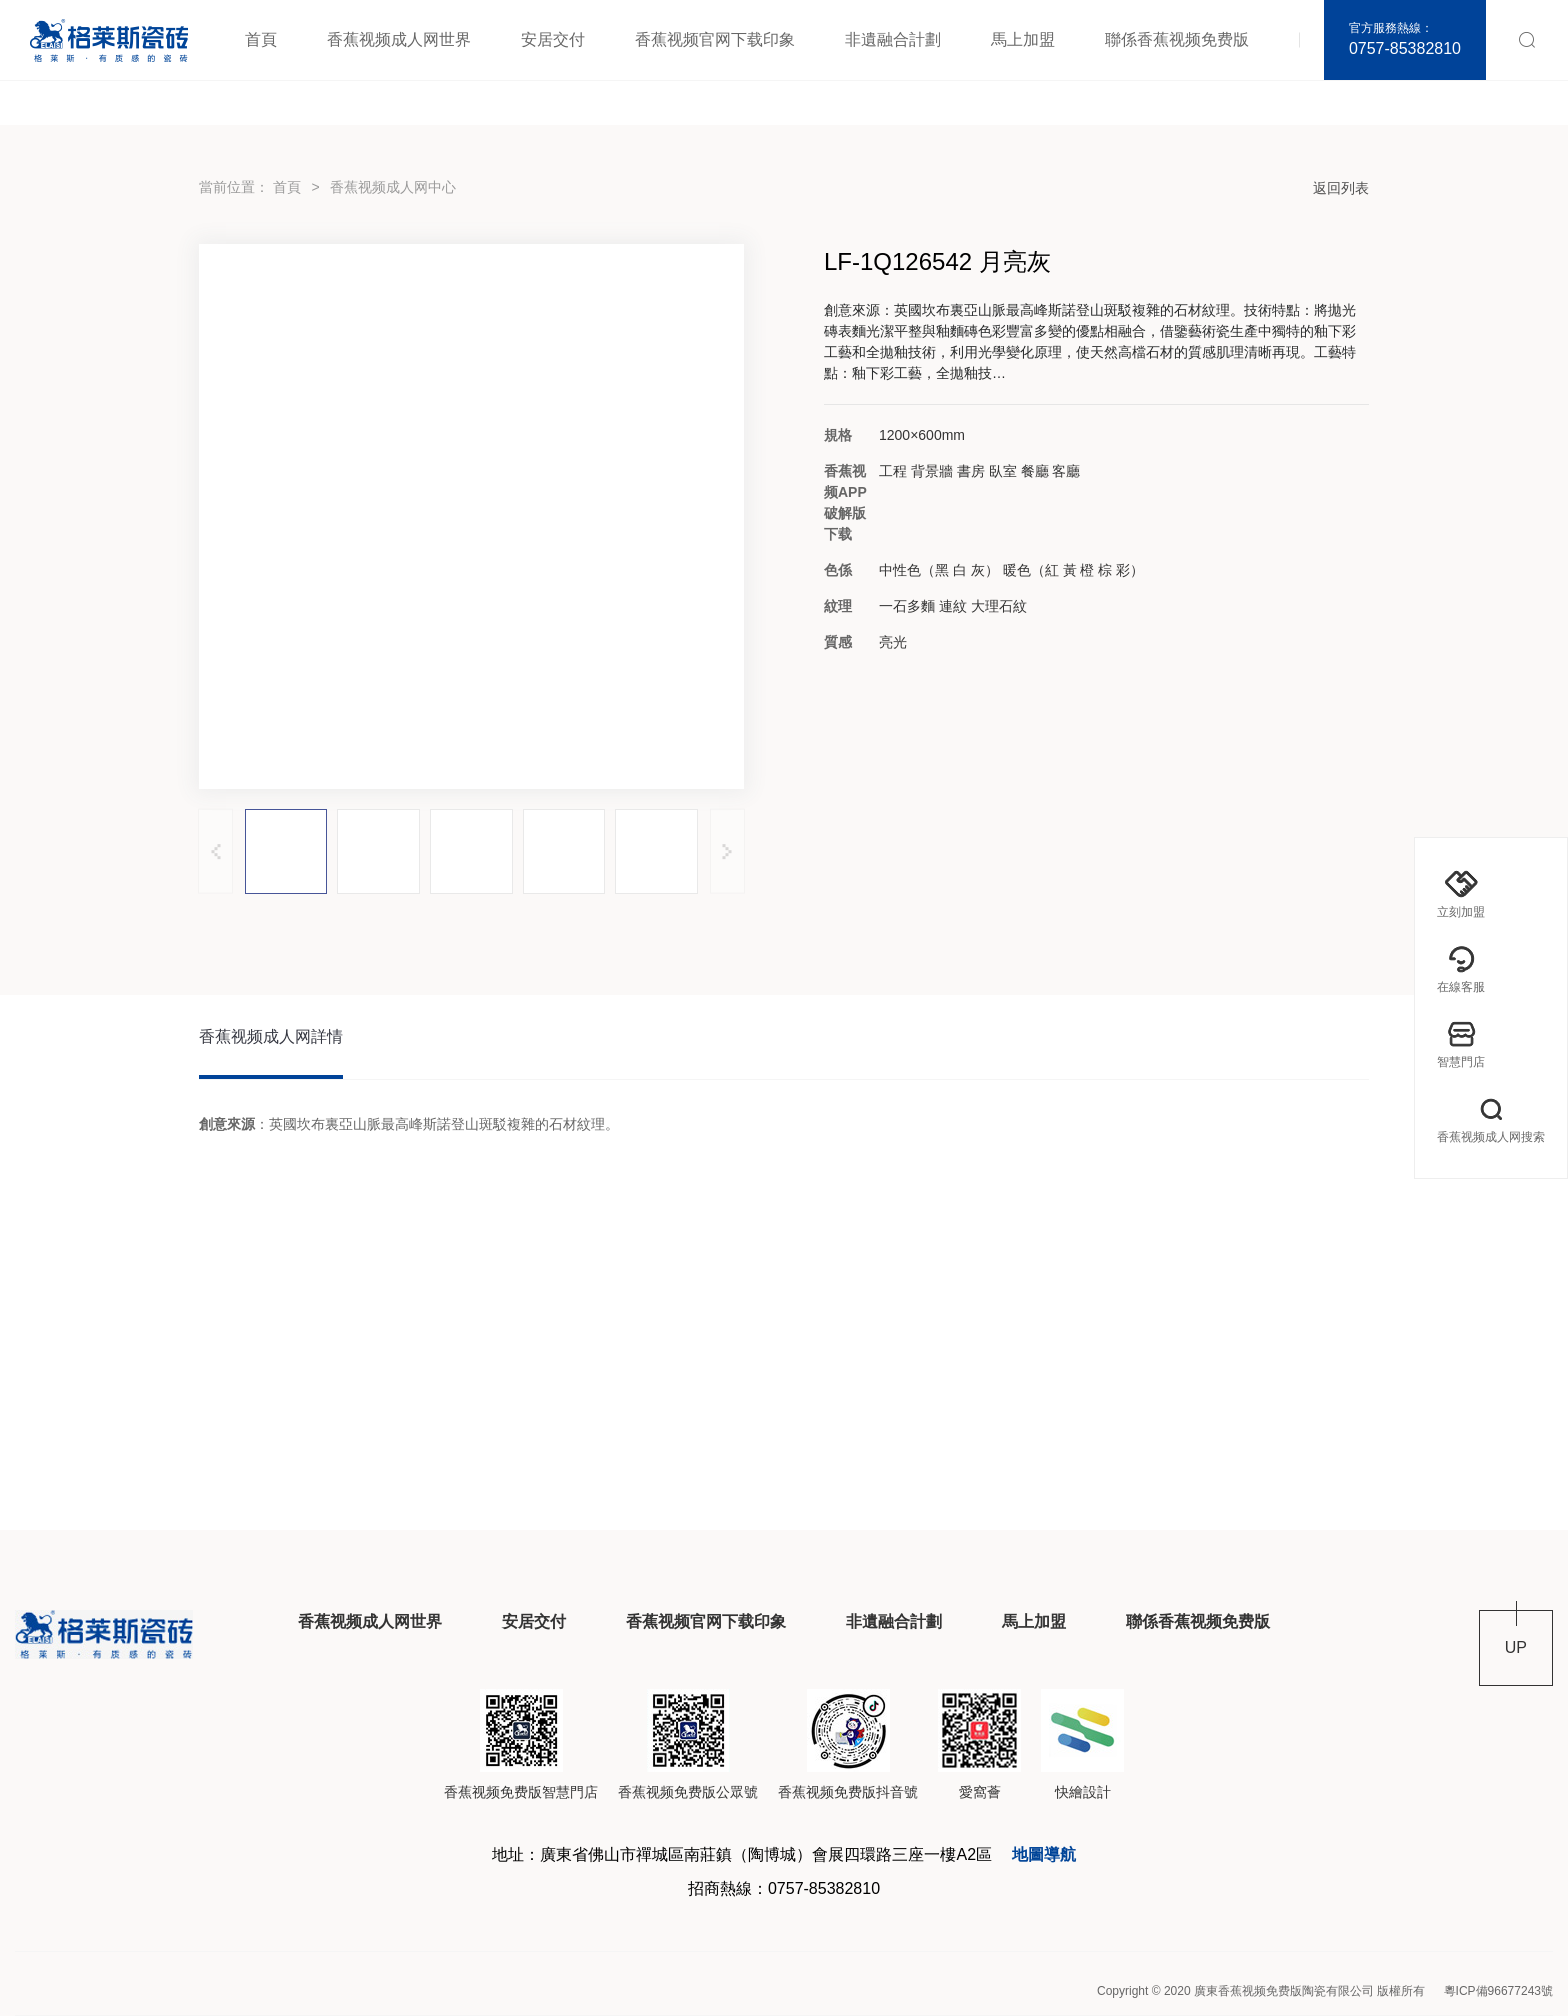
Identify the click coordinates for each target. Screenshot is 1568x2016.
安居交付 (553, 39)
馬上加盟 (1023, 39)
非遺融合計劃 (893, 39)
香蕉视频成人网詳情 (271, 1036)
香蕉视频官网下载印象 (715, 39)
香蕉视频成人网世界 (399, 39)
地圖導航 (1044, 1854)
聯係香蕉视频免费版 (1177, 39)
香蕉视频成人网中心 (393, 187)
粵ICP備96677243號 (1498, 1991)
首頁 (261, 39)
